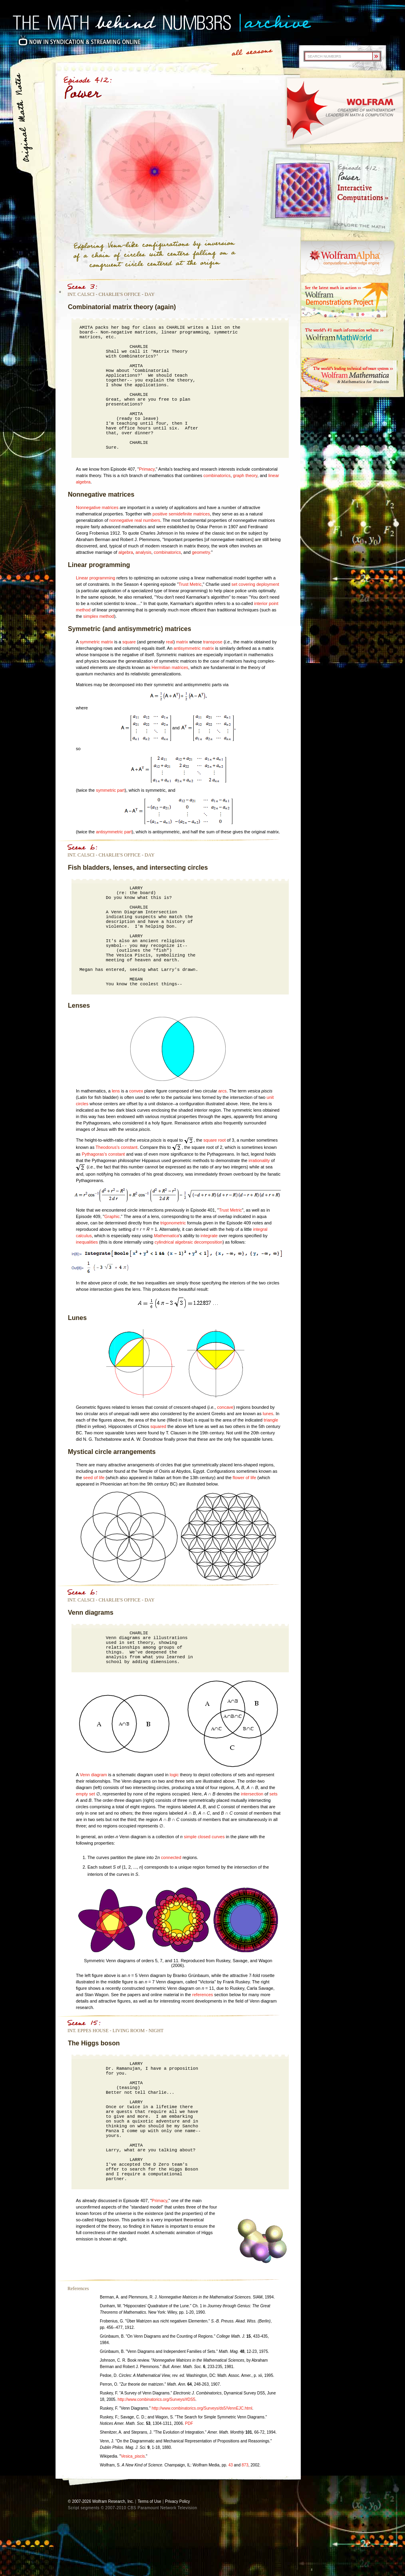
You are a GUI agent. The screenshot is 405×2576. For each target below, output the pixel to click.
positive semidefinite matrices (181, 513)
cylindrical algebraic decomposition (188, 1242)
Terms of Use (149, 2501)
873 (245, 2465)
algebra (125, 552)
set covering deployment (255, 584)
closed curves (211, 1836)
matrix (182, 641)
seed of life (93, 1477)
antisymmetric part (114, 831)
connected (171, 1857)
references (202, 1994)
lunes (268, 1413)
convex (136, 1090)
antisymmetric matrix (194, 648)
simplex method (98, 616)
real (169, 641)
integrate (209, 1235)
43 (230, 2465)
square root (214, 1140)
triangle (271, 1420)
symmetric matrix (96, 641)
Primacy (147, 469)
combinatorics (216, 475)
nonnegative (121, 520)
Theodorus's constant (116, 1147)
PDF (189, 2423)
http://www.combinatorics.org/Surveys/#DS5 (156, 2399)
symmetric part (110, 790)
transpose (212, 641)
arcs (222, 1090)
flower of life (244, 1477)
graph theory (245, 475)
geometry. (201, 552)
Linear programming (95, 577)
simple (190, 1836)
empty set (85, 1793)
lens (116, 1090)
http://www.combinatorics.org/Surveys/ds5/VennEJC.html (202, 2408)
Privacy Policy (177, 2501)
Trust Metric (190, 584)
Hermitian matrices (170, 667)
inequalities (87, 1242)
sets (274, 1793)
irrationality (259, 1160)
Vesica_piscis (133, 2456)
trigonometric (173, 1222)
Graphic (112, 1216)
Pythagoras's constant (103, 1154)
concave (225, 1407)
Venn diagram (93, 1774)
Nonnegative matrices (97, 507)
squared (158, 1426)
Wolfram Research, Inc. (113, 2501)
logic (174, 1774)
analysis (143, 552)
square (129, 641)
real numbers (147, 520)
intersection (252, 1793)
